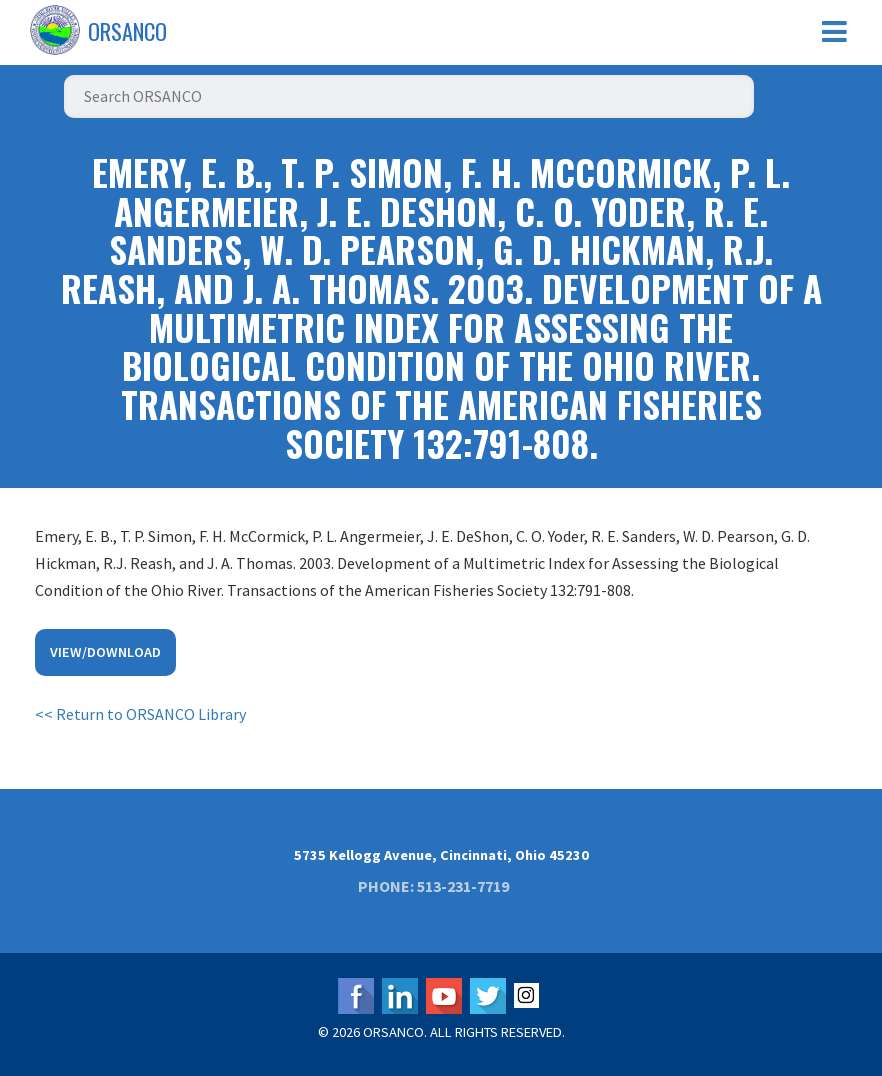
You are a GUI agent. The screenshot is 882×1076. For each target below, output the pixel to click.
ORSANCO (127, 31)
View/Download (105, 652)
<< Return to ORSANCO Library (140, 714)
